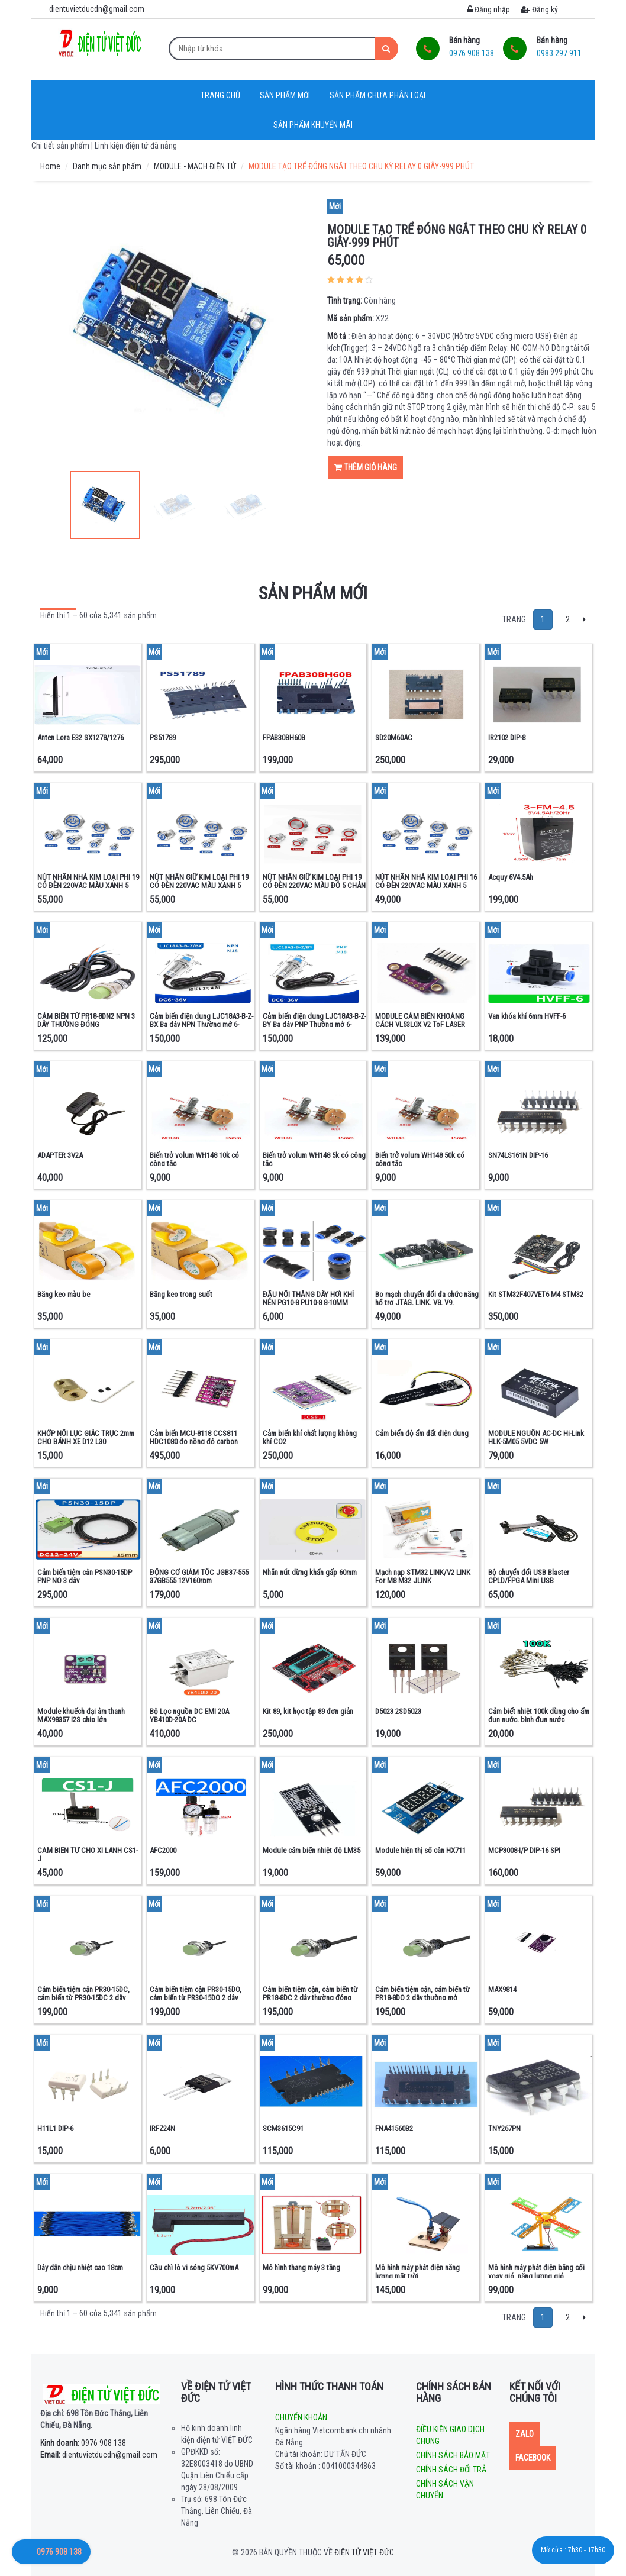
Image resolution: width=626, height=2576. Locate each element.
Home (50, 166)
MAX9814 (502, 1989)
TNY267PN (504, 2128)
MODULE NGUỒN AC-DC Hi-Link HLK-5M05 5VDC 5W (536, 1437)
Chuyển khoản (301, 2417)
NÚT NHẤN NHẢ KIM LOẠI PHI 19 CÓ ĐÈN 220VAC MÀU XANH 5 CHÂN (88, 886)
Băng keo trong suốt (181, 1294)
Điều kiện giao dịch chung (450, 2435)
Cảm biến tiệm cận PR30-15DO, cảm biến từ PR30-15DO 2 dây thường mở (195, 1998)
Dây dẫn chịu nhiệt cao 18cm (80, 2267)
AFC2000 (163, 1850)
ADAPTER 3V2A (60, 1155)
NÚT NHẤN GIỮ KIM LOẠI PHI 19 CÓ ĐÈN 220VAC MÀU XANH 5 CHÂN (199, 886)
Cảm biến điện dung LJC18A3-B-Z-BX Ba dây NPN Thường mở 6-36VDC (201, 1025)
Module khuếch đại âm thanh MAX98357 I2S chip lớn (81, 1715)
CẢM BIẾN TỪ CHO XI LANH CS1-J (87, 1854)
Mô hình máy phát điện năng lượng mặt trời (417, 2271)
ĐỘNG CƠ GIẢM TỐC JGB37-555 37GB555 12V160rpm (199, 1576)
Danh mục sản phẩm (107, 166)
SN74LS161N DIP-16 (518, 1155)
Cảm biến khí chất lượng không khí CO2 (310, 1437)
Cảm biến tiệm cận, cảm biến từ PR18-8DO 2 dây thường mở (422, 1993)
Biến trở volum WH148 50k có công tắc (419, 1159)
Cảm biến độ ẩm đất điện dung (422, 1433)
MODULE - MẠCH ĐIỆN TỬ (195, 166)
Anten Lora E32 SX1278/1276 (80, 737)
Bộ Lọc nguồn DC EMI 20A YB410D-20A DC (189, 1715)
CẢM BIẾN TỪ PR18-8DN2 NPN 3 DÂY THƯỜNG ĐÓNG (86, 1020)
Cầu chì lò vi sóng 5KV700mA (194, 2267)
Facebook (532, 2457)
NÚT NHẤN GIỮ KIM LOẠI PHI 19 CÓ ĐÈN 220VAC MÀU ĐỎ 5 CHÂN (314, 881)
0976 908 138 (83, 2443)
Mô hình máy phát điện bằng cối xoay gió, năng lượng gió (536, 2271)
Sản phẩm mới (285, 95)
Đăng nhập (488, 9)
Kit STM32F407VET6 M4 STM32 (535, 1294)
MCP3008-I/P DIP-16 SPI (524, 1850)
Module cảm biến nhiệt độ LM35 (311, 1850)
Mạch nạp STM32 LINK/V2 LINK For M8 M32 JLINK (422, 1576)
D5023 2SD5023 (398, 1711)
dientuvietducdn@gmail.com (98, 2454)
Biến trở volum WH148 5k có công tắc (314, 1159)
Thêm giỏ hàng (365, 467)
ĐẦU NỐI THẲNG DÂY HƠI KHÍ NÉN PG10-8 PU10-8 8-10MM (308, 1298)
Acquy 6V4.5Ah (510, 877)
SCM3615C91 (283, 2128)
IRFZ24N (162, 2128)
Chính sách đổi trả (451, 2469)
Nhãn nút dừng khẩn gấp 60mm (310, 1572)
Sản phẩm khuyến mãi (313, 125)
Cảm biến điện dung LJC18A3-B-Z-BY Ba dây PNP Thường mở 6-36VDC (314, 1025)
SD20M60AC (393, 737)
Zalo (524, 2434)
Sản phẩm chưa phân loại (377, 95)
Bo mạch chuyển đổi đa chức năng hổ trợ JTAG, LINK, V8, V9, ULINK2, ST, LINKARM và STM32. (427, 1303)
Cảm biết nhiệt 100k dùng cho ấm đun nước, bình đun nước (538, 1715)
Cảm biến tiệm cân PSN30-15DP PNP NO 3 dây (84, 1576)
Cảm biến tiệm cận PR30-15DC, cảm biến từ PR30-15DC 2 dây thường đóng (83, 1998)
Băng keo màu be (63, 1294)
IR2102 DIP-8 (506, 737)
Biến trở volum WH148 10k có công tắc (194, 1159)
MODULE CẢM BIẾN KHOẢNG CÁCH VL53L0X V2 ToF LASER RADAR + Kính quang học (420, 1025)
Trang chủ (220, 95)
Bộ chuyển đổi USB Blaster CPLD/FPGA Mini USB (528, 1576)
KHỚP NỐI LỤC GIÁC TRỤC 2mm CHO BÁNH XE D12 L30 (85, 1437)
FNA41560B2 (394, 2128)
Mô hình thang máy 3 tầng (301, 2267)
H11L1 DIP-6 (55, 2128)
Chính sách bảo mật (453, 2455)
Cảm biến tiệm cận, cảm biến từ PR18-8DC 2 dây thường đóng (310, 1993)
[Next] (584, 619)
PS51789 (163, 737)
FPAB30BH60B (284, 737)
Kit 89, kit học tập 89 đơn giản (308, 1711)
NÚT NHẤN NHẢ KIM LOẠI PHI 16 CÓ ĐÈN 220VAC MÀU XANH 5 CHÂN (426, 886)
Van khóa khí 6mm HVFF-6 (527, 1016)
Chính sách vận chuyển (445, 2489)
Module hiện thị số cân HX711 (420, 1850)
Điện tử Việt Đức (364, 2552)
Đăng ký (539, 9)
